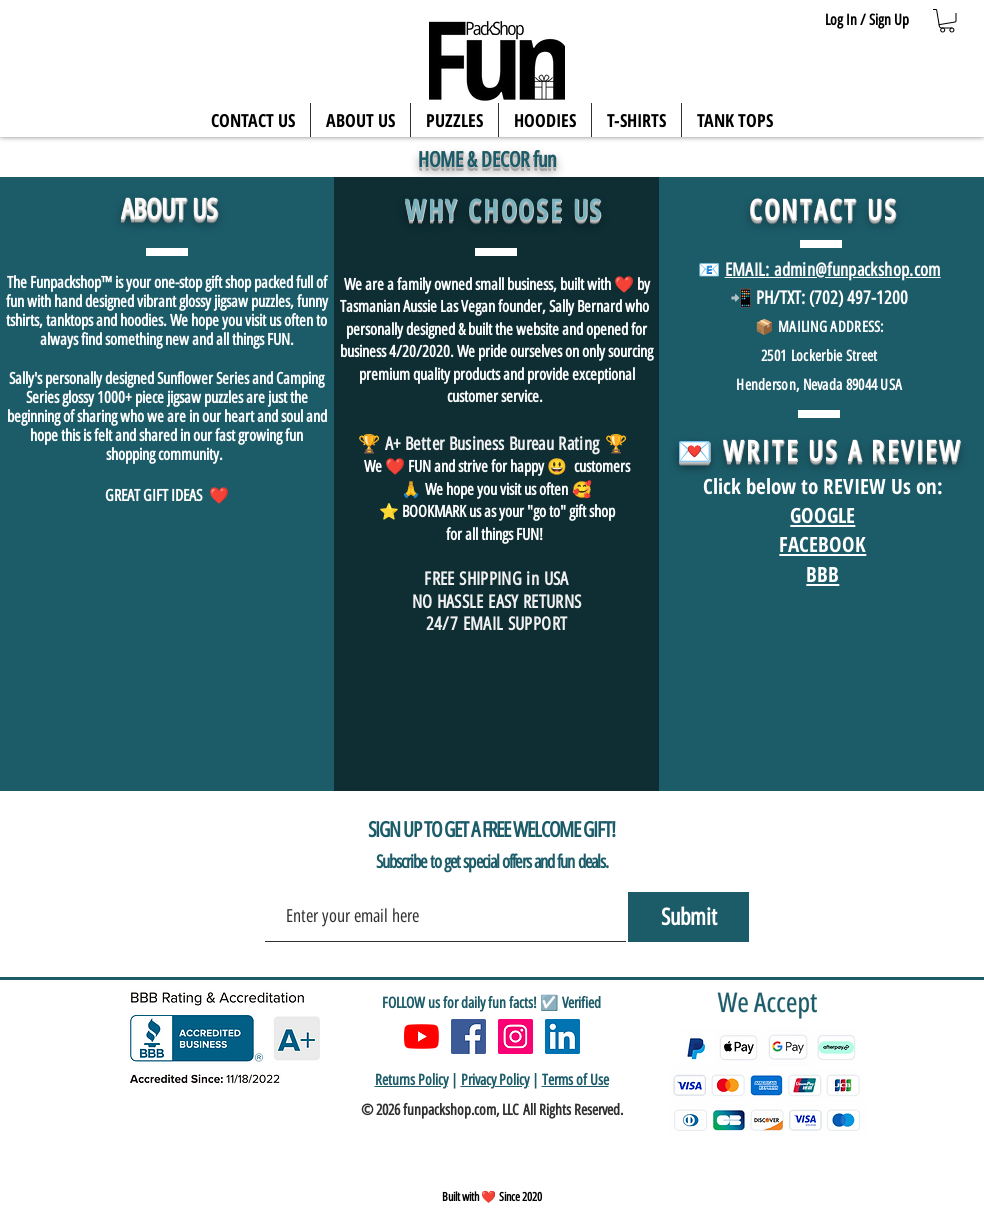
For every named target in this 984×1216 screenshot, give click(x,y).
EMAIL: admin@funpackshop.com (833, 270)
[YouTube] (421, 1036)
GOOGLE (822, 515)
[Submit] (688, 917)
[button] (947, 21)
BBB (822, 574)
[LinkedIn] (562, 1036)
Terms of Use (575, 1080)
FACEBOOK (822, 544)
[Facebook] (468, 1036)
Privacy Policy (495, 1080)
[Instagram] (515, 1036)
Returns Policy (411, 1080)
